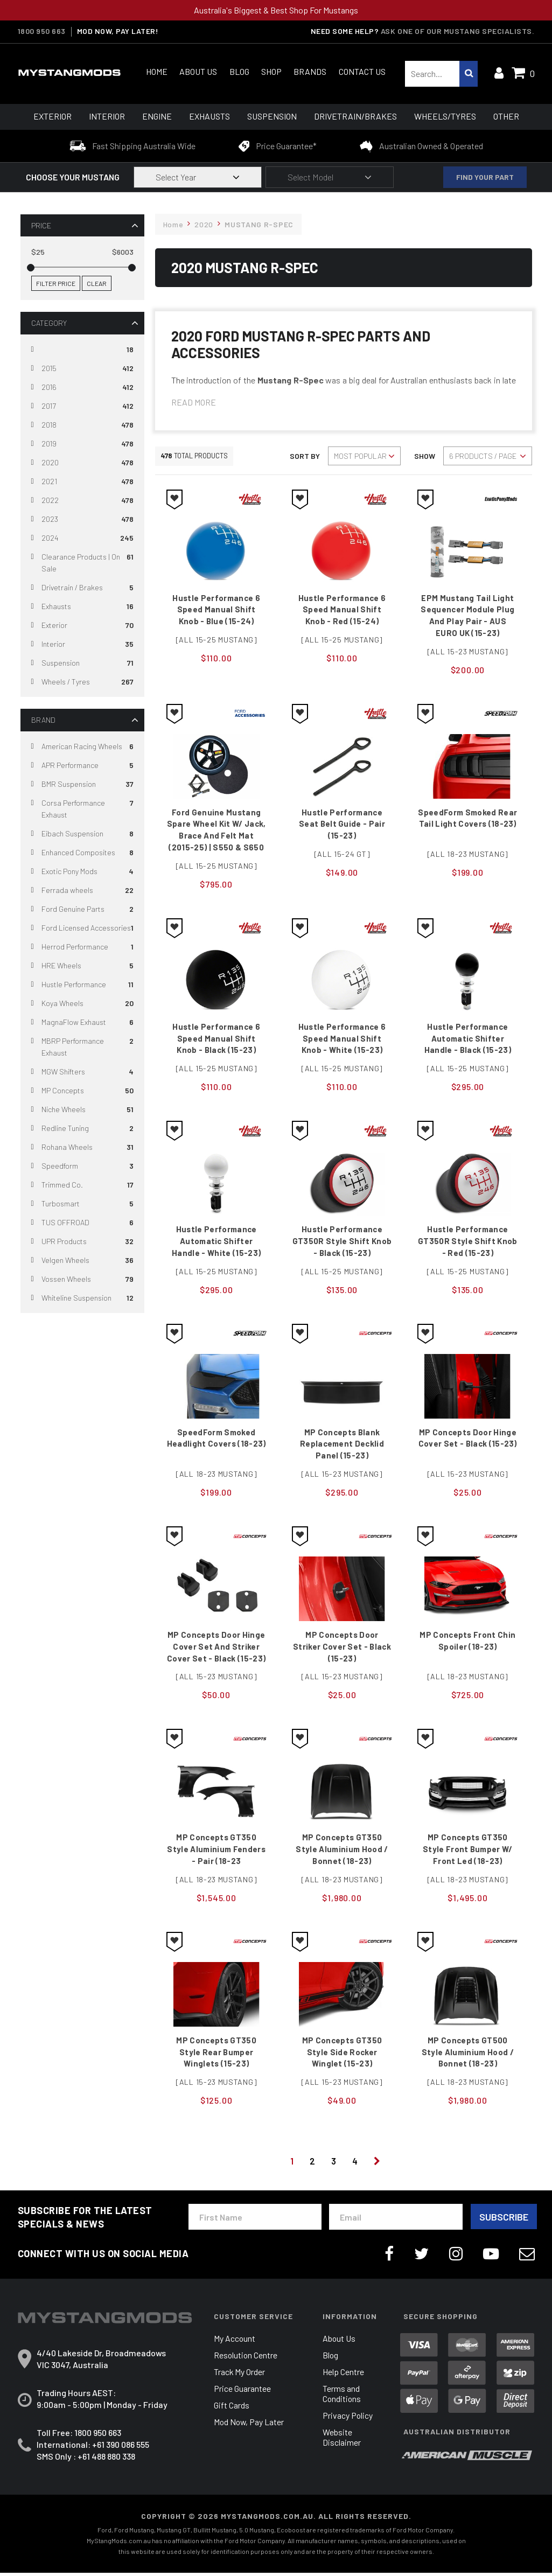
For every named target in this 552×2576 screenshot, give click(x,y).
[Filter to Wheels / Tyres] (82, 682)
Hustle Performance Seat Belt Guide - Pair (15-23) (342, 825)
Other (506, 116)
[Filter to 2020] (82, 462)
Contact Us (362, 71)
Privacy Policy (348, 2419)
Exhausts (209, 116)
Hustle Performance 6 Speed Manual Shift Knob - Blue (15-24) (216, 610)
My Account (235, 2342)
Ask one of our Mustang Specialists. (458, 31)
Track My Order (239, 2375)
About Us (198, 71)
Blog (239, 71)
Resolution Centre (246, 2359)
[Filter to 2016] (82, 387)
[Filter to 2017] (82, 406)
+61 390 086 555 (120, 2447)
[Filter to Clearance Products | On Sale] (82, 563)
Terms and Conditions (342, 2397)
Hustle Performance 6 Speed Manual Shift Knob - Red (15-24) (342, 610)
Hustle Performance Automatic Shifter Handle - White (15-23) (216, 1243)
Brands (310, 71)
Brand (43, 719)
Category (49, 322)
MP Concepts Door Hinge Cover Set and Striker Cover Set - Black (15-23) (216, 1649)
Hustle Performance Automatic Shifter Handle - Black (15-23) (468, 1040)
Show (424, 455)
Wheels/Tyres (445, 116)
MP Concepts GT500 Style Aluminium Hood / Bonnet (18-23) (468, 2055)
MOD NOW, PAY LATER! (118, 31)
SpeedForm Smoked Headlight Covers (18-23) (216, 1440)
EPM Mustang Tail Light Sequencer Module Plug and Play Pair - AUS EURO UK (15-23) (467, 616)
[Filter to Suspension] (82, 663)
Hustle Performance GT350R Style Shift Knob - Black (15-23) (342, 1243)
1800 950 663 (42, 31)
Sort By (305, 455)
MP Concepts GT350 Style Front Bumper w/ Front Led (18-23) (467, 1852)
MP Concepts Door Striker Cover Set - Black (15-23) (342, 1649)
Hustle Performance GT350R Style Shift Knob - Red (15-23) (467, 1243)
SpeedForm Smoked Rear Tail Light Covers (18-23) (468, 825)
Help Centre (343, 2375)
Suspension (272, 116)
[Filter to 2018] (82, 425)
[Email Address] (395, 2220)
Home (156, 71)
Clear (97, 283)
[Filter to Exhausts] (82, 606)
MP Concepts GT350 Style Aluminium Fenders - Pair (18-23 (216, 1852)
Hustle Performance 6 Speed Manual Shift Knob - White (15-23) (342, 1040)
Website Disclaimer (342, 2441)
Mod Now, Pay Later (249, 2425)
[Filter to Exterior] (82, 625)
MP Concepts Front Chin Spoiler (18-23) (468, 1643)
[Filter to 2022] (82, 500)
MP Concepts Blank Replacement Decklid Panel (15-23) (342, 1446)
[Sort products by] (364, 456)
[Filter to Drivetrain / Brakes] (82, 587)
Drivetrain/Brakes (355, 116)
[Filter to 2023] (82, 519)
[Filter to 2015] (82, 368)
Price (41, 225)
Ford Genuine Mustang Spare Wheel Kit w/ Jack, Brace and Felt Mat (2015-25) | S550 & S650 (216, 831)
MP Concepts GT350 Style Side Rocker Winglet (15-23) (342, 2055)
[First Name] (255, 2220)
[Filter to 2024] (82, 538)
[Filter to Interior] (82, 644)
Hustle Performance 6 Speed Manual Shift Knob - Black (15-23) (216, 1040)
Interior (107, 116)
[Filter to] (82, 349)
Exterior (52, 116)
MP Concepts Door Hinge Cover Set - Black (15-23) (468, 1440)
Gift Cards (231, 2409)
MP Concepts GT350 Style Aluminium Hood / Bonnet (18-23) (342, 1852)
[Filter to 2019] (82, 444)
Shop (271, 71)
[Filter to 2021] (82, 481)
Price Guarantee (242, 2392)
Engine (157, 116)
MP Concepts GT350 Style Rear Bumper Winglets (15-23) (216, 2055)
